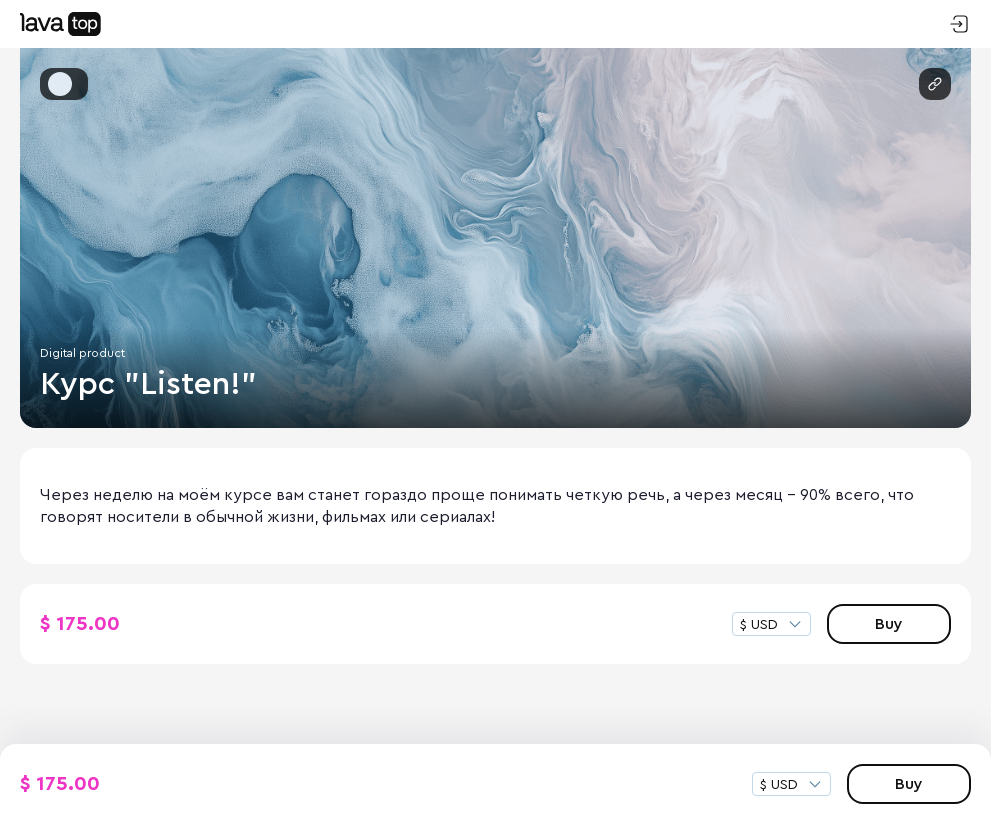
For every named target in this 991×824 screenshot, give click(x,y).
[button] (60, 84)
